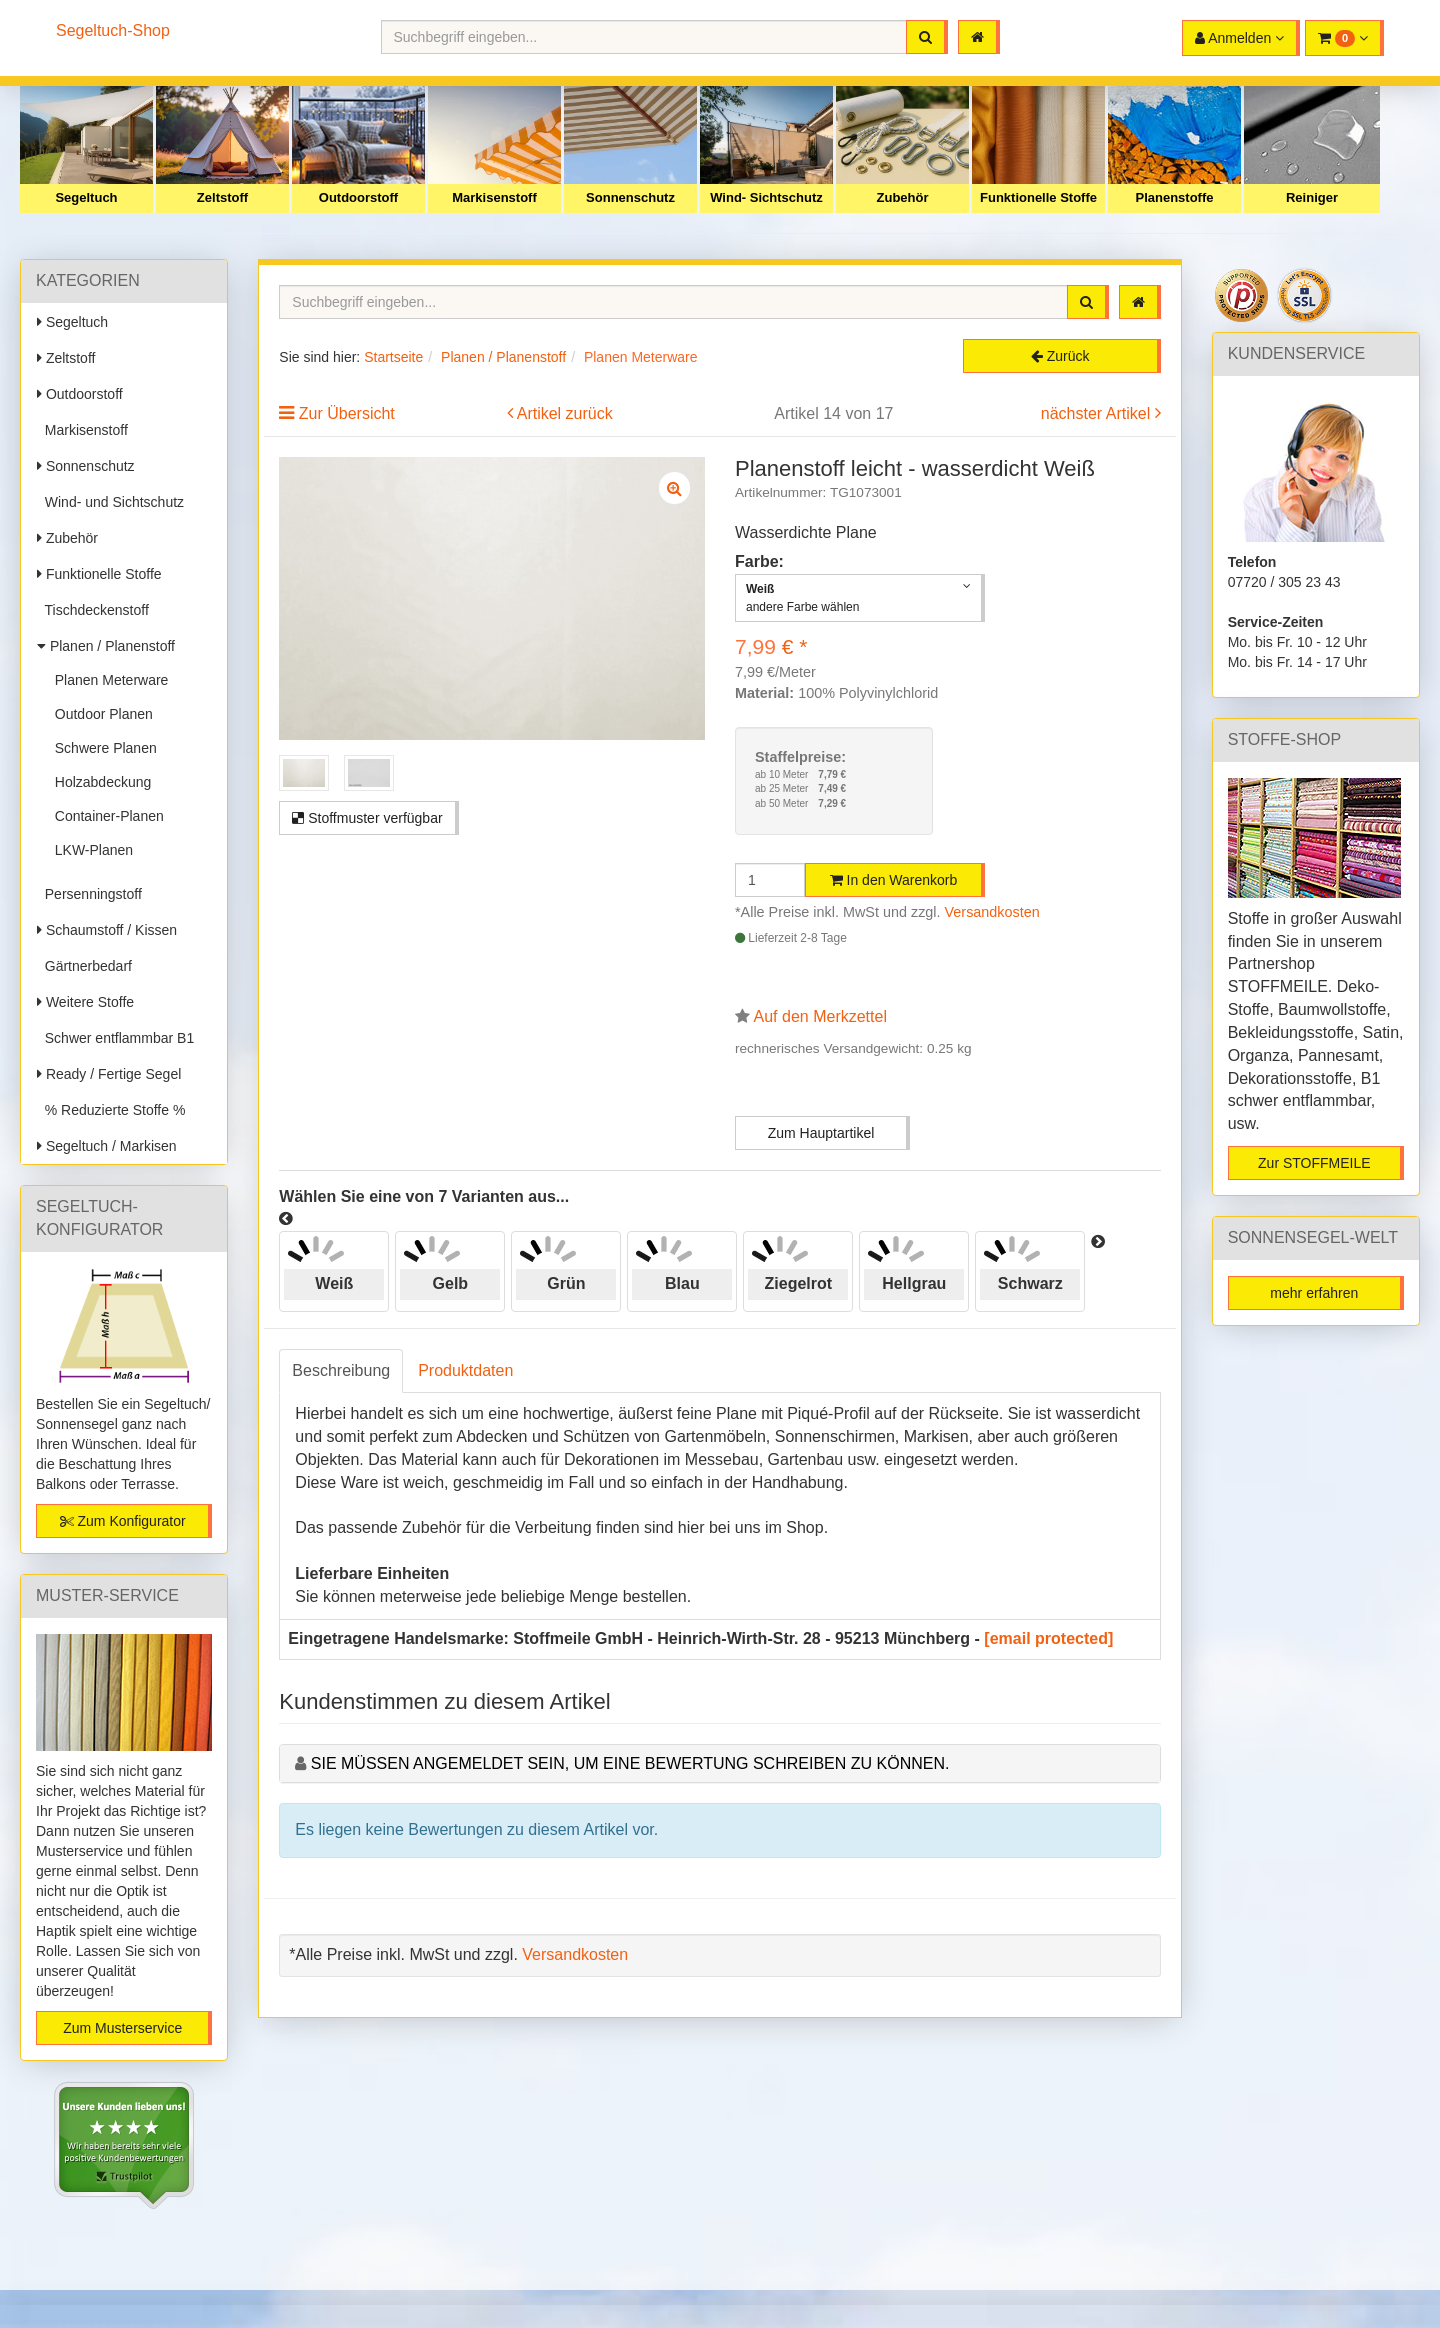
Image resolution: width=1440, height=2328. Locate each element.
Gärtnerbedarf (84, 966)
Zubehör (903, 197)
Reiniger (1312, 197)
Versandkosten (992, 912)
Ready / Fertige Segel (109, 1074)
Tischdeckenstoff (93, 610)
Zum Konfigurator (123, 1521)
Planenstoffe (1174, 197)
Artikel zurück (565, 413)
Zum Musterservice (122, 2028)
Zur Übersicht (347, 413)
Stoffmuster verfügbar (367, 818)
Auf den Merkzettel (820, 1016)
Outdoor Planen (100, 714)
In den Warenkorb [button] (894, 880)
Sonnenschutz (630, 197)
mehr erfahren (1314, 1293)
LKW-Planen (90, 850)
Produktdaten (465, 1370)
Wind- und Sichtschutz (110, 502)
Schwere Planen (102, 748)
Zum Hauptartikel (821, 1133)
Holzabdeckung (99, 782)
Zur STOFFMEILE (1314, 1163)
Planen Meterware (107, 680)
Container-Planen (105, 816)
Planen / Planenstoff (106, 646)
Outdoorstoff (358, 197)
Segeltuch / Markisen (107, 1146)
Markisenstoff (494, 197)
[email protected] (1048, 1638)
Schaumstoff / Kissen (107, 930)
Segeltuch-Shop (113, 30)
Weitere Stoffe (85, 1002)
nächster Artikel (1098, 413)
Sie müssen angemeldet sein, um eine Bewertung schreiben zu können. (630, 1763)
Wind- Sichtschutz (766, 197)
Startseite (393, 357)
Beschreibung (341, 1370)
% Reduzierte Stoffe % (111, 1110)
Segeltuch (86, 197)
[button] (1344, 38)
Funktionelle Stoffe (1038, 197)
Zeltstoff (222, 197)
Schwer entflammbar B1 (115, 1038)
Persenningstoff (89, 894)
